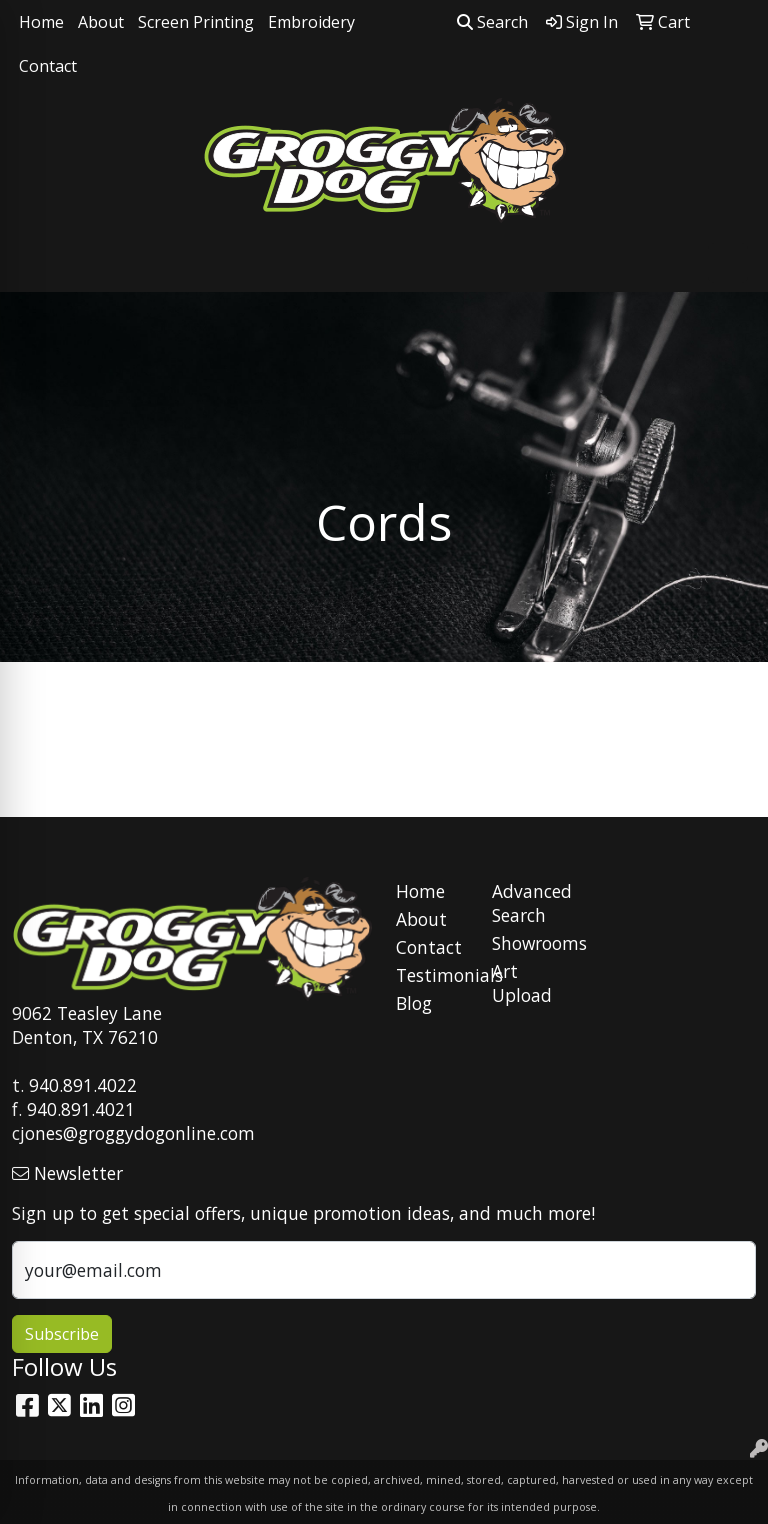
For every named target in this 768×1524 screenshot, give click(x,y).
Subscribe (62, 1334)
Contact (48, 66)
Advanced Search (528, 903)
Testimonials (432, 975)
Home (41, 22)
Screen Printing (196, 22)
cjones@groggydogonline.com (133, 1133)
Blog (414, 1003)
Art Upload (522, 983)
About (101, 22)
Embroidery (311, 22)
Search (492, 22)
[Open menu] (728, 263)
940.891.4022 (83, 1085)
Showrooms (528, 943)
